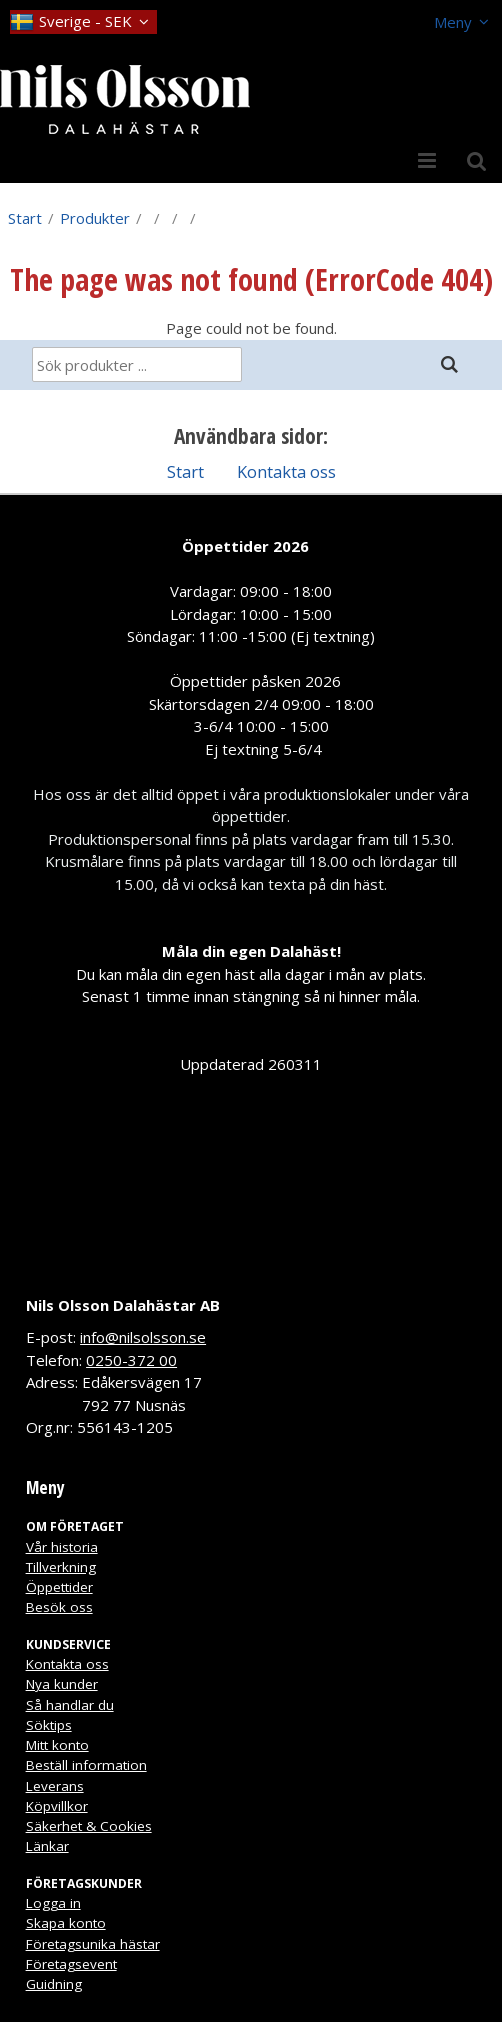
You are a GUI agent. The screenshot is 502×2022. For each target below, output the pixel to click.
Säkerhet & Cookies (89, 1826)
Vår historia (62, 1547)
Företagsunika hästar (93, 1944)
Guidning (54, 1984)
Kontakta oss (286, 471)
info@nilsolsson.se (143, 1337)
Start (25, 218)
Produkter (95, 218)
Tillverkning (61, 1567)
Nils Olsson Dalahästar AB (123, 1305)
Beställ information (86, 1765)
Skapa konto (66, 1923)
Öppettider (59, 1587)
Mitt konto (57, 1745)
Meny (453, 22)
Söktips (49, 1725)
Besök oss (59, 1607)
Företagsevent (71, 1964)
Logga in (53, 1903)
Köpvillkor (57, 1806)
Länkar (47, 1846)
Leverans (55, 1786)
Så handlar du (70, 1705)
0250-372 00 (131, 1360)
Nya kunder (62, 1684)
